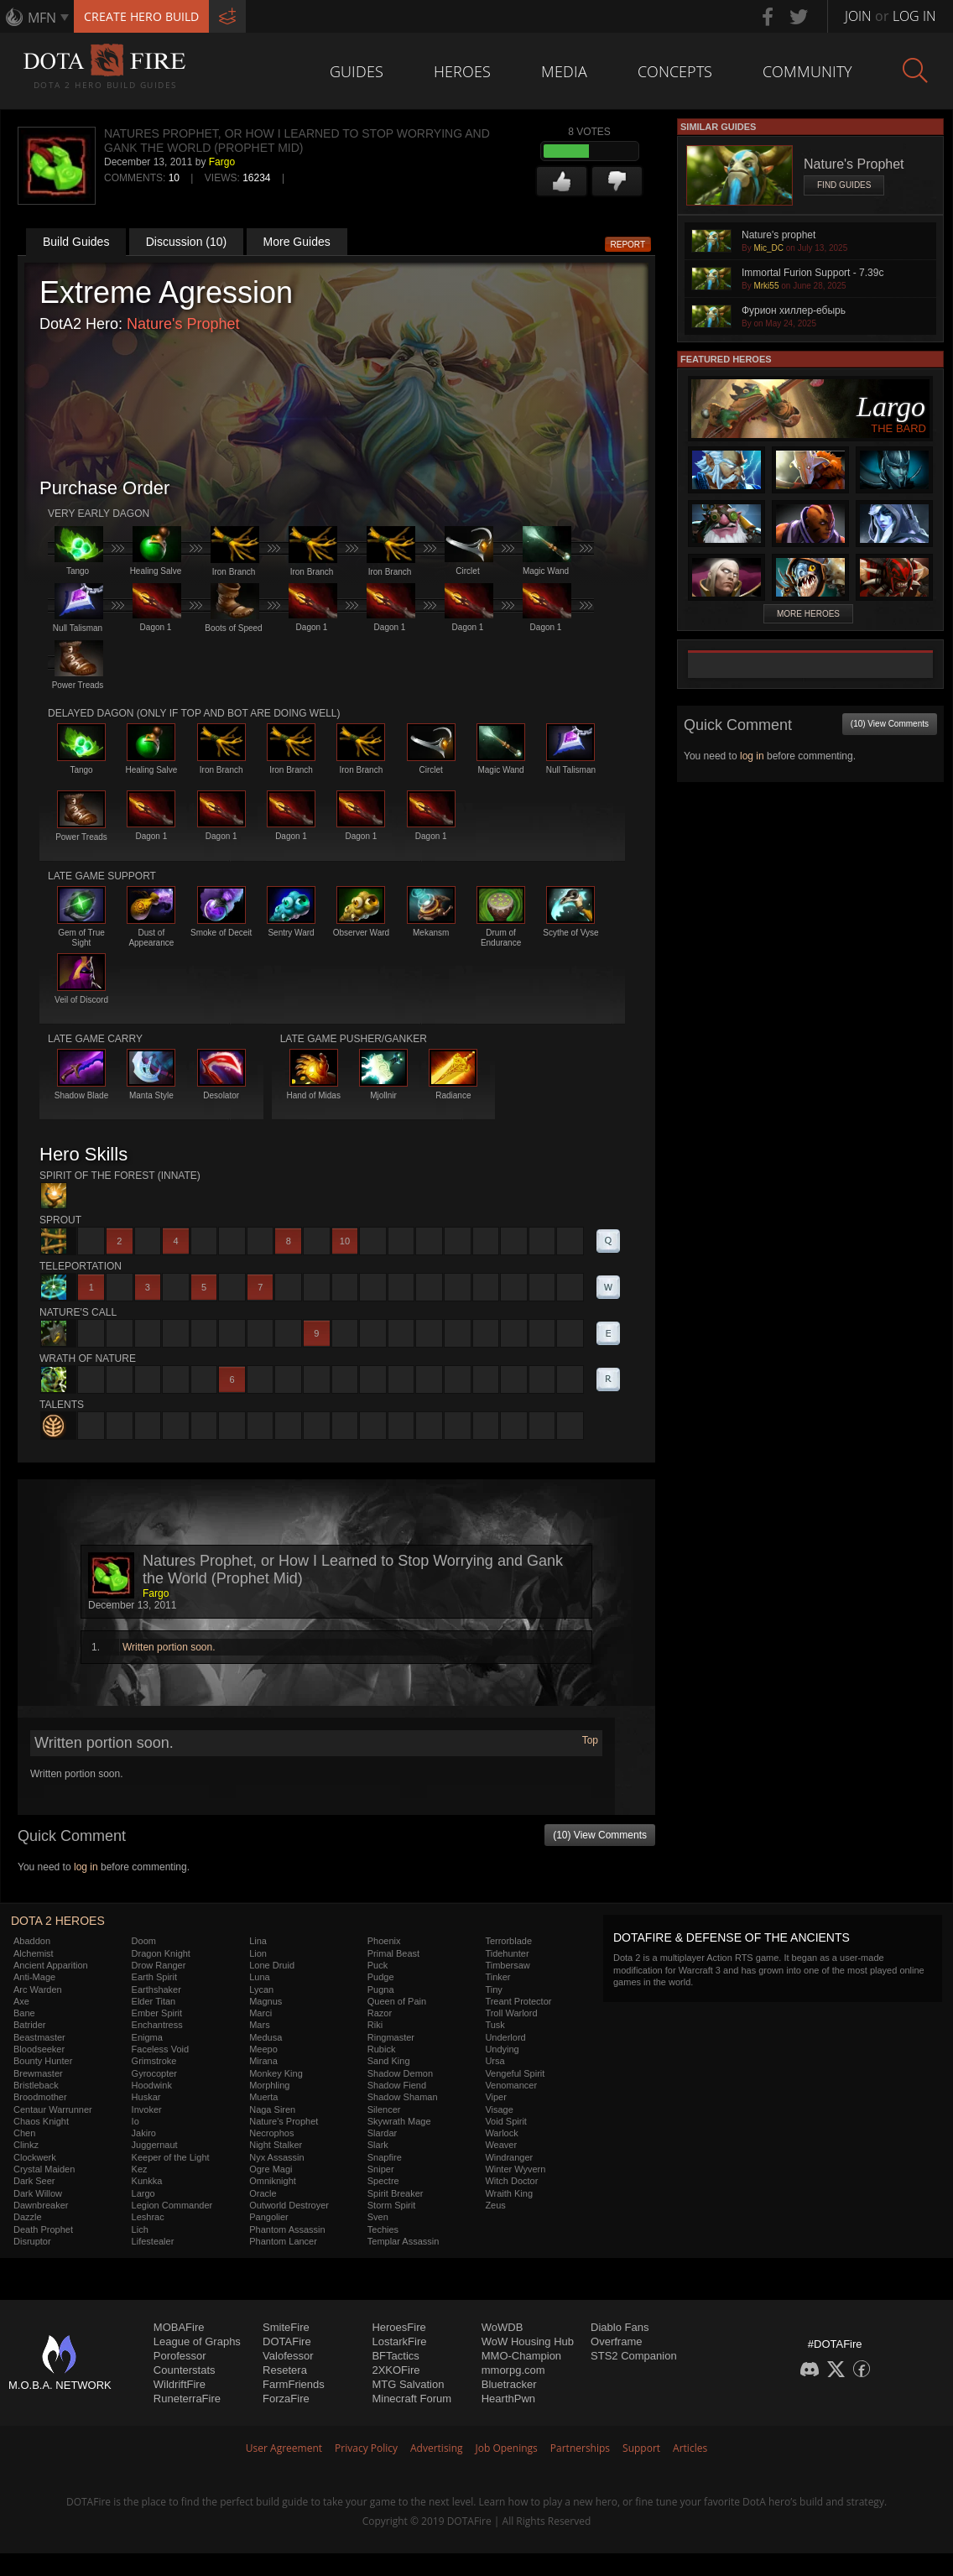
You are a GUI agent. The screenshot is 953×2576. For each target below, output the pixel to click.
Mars (259, 2025)
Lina (258, 1941)
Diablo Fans (619, 2327)
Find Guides (844, 185)
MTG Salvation (408, 2384)
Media (564, 71)
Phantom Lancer (283, 2241)
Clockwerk (34, 2157)
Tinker (497, 1977)
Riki (375, 2025)
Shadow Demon (400, 2073)
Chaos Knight (41, 2121)
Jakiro (144, 2133)
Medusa (265, 2037)
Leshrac (148, 2217)
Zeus (495, 2205)
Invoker (147, 2109)
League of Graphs (197, 2341)
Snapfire (384, 2157)
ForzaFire (286, 2398)
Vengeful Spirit (514, 2073)
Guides (356, 71)
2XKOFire (395, 2370)
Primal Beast (393, 1953)
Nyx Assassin (276, 2157)
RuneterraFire (187, 2398)
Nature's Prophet (183, 323)
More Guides (297, 241)
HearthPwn (508, 2398)
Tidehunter (507, 1953)
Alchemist (33, 1953)
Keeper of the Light (171, 2157)
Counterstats (185, 2370)
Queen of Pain (396, 2001)
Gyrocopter (154, 2073)
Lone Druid (271, 1965)
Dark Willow (37, 2193)
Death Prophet (43, 2229)
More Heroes (808, 613)
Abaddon (31, 1941)
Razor (379, 2013)
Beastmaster (39, 2037)
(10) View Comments (600, 1835)
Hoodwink (152, 2085)
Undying (501, 2049)
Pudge (380, 1977)
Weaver (501, 2145)
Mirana (263, 2061)
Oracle (262, 2193)
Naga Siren (272, 2109)
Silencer (384, 2109)
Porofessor (180, 2355)
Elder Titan (154, 2001)
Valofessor (288, 2355)
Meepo (263, 2049)
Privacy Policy (366, 2448)
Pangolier (268, 2217)
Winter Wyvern (515, 2169)
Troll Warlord (511, 2013)
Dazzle (27, 2217)
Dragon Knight (161, 1953)
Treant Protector (518, 2001)
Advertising (436, 2448)
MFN (42, 17)
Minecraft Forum (411, 2398)
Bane (24, 2013)
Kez (140, 2169)
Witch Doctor (511, 2181)
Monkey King (276, 2073)
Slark (377, 2145)
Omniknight (272, 2181)
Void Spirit (506, 2121)
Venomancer (511, 2085)
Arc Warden (37, 1989)
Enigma (147, 2037)
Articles (690, 2448)
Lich (140, 2229)
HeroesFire (398, 2327)
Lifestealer (153, 2241)
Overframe (616, 2341)
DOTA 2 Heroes (58, 1920)
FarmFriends (294, 2384)
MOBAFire (179, 2327)
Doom (144, 1941)
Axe (21, 2001)
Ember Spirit (157, 2013)
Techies (382, 2229)
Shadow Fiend (396, 2085)
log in (86, 1867)
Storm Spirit (391, 2205)
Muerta (263, 2097)
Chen (24, 2133)
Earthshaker (156, 1989)
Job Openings (507, 2448)
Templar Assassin (403, 2241)
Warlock (501, 2133)
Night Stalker (275, 2145)
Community (807, 71)
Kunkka (147, 2181)
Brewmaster (38, 2073)
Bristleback (36, 2085)
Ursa (494, 2061)
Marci (260, 2013)
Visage (499, 2109)
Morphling (269, 2085)
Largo (143, 2193)
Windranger (509, 2157)
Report (628, 244)
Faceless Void (160, 2049)
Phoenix (384, 1941)
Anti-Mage (34, 1977)
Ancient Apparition (50, 1965)
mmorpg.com (513, 2370)
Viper (495, 2097)
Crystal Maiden (44, 2169)
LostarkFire (399, 2341)
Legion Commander (172, 2205)
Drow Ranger (159, 1965)
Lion (258, 1953)
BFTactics (395, 2355)
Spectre (383, 2181)
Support (641, 2448)
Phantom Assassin (287, 2229)
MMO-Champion (521, 2355)
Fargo (222, 162)
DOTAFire (287, 2341)
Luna (259, 1977)
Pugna (380, 1989)
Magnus (265, 2001)
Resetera (285, 2370)
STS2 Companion (634, 2355)
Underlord (505, 2037)
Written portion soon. (169, 1647)
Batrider (29, 2025)
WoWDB (502, 2327)
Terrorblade (508, 1941)
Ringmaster (390, 2037)
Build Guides (76, 241)
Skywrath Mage (399, 2121)
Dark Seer (34, 2181)
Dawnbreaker (40, 2205)
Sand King (388, 2061)
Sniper (380, 2169)
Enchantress (157, 2025)
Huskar (146, 2097)
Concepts (675, 71)
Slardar (382, 2133)
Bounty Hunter (42, 2061)
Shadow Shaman (402, 2097)
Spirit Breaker (395, 2193)
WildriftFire (180, 2384)
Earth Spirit (154, 1977)
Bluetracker (509, 2384)
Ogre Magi (270, 2169)
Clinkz (26, 2145)
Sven (377, 2217)
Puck (377, 1965)
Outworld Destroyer (289, 2205)
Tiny (493, 1989)
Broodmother (40, 2097)
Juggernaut (155, 2145)
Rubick (381, 2049)
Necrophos (271, 2133)
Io (135, 2121)
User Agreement (284, 2448)
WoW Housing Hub (528, 2341)
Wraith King (509, 2193)
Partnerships (580, 2448)
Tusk (494, 2025)
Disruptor (32, 2241)
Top (590, 1740)
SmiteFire (286, 2327)
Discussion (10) (186, 241)
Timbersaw (507, 1965)
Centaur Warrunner (52, 2109)
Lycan (261, 1989)
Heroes (462, 71)
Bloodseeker (39, 2049)
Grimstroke (154, 2061)
